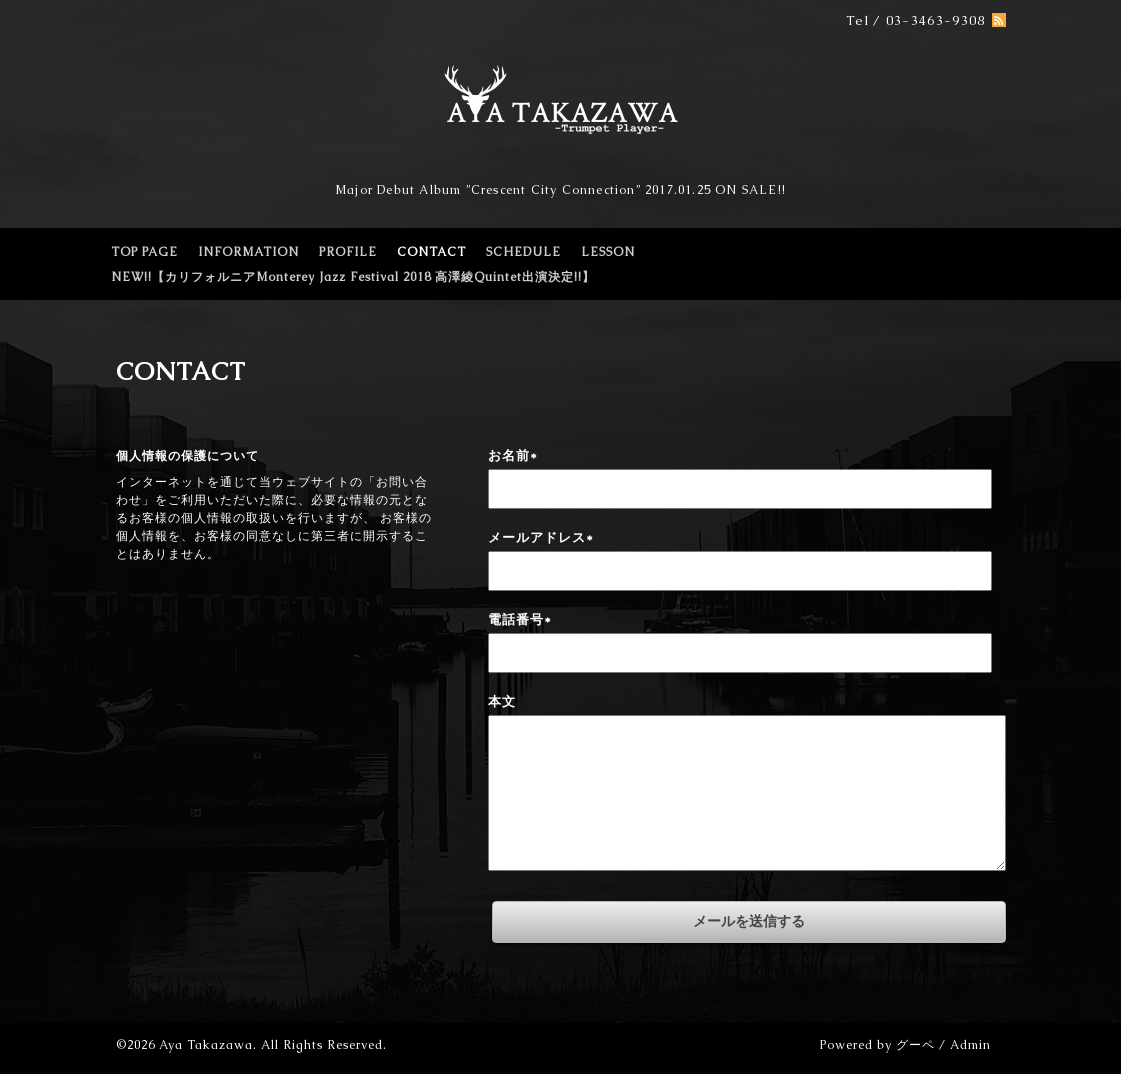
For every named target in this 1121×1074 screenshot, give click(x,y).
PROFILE (348, 252)
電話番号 (520, 619)
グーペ (915, 1045)
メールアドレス (541, 537)
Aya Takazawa (206, 1045)
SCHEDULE (523, 252)
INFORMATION (248, 252)
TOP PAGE (144, 252)
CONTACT (431, 252)
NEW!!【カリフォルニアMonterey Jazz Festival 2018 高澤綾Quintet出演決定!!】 (353, 277)
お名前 (513, 455)
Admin (970, 1045)
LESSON (608, 252)
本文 (502, 701)
